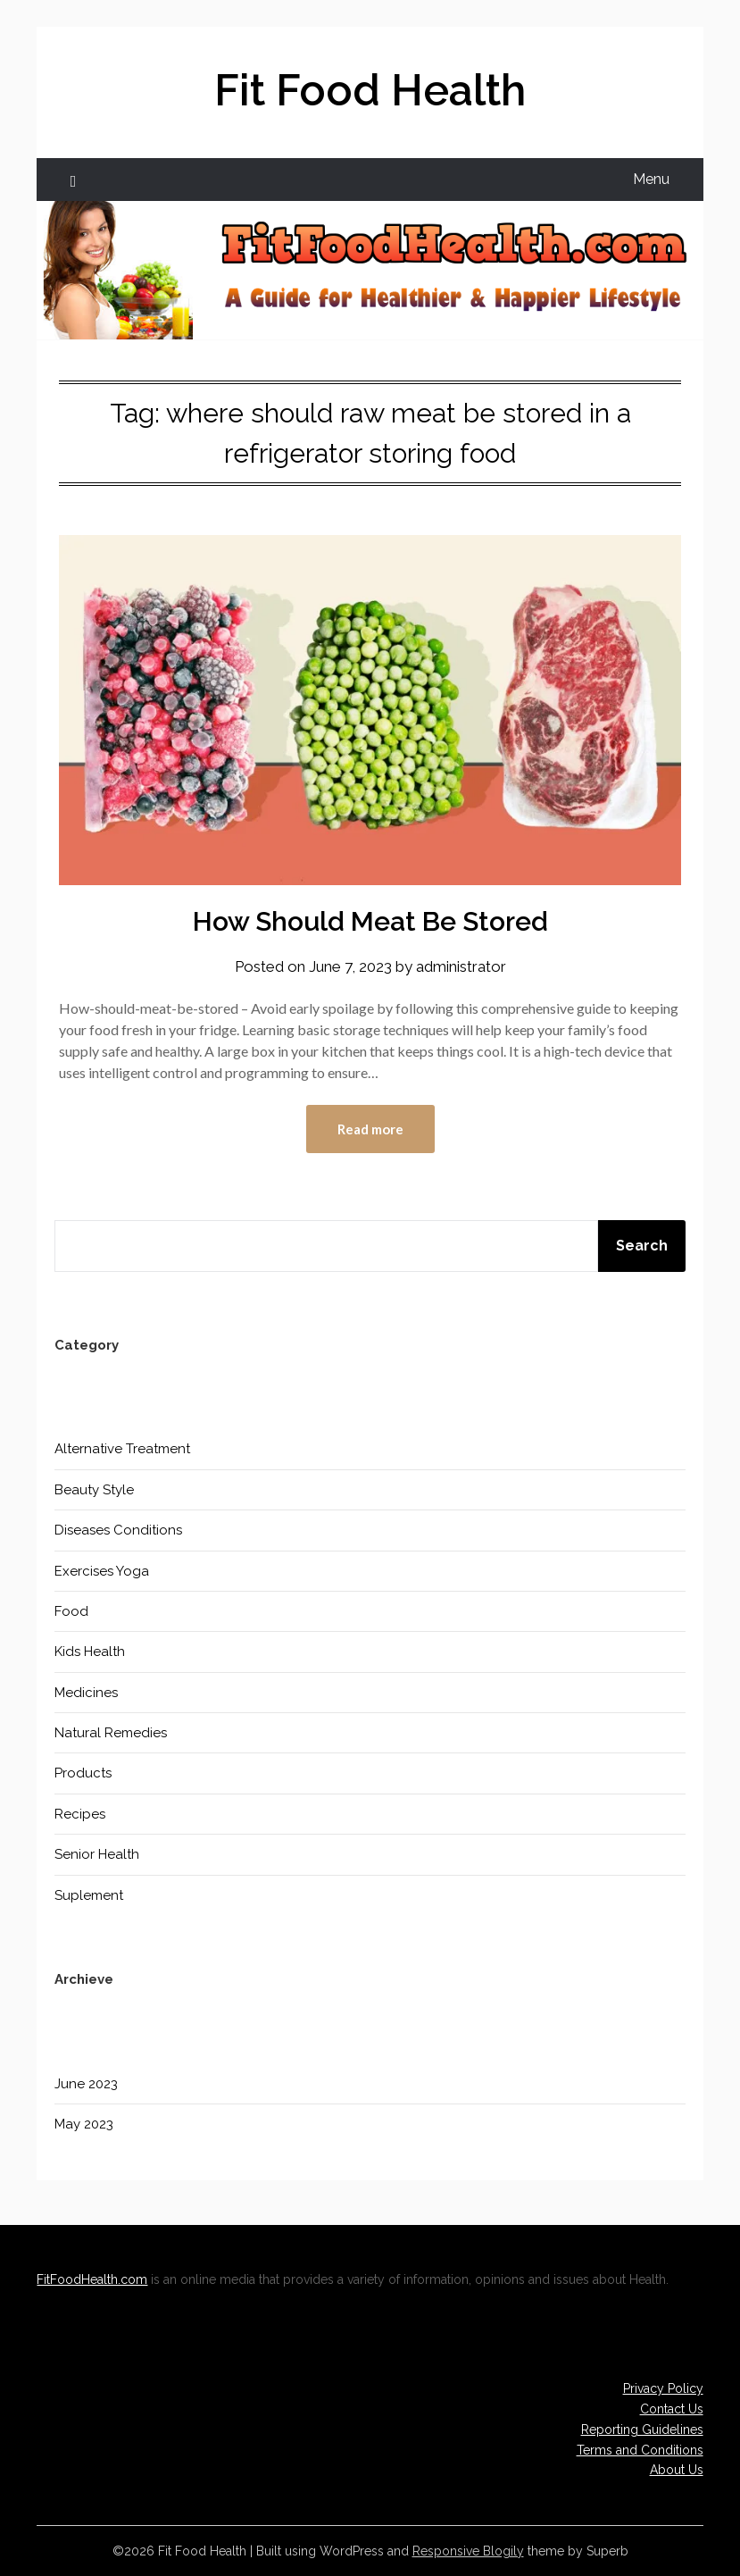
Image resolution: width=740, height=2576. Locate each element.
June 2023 (86, 2084)
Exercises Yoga (101, 1571)
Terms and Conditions (640, 2450)
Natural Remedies (110, 1733)
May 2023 (83, 2124)
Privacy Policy (663, 2388)
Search (642, 1245)
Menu (651, 179)
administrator (461, 966)
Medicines (86, 1693)
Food (71, 1611)
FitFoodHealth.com (92, 2279)
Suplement (88, 1895)
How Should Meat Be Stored (370, 921)
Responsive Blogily (468, 2551)
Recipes (79, 1814)
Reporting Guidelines (642, 2429)
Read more (370, 1129)
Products (83, 1773)
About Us (676, 2470)
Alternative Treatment (122, 1449)
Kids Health (89, 1651)
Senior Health (96, 1854)
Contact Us (671, 2409)
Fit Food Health (370, 90)
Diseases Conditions (118, 1530)
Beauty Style (94, 1490)
